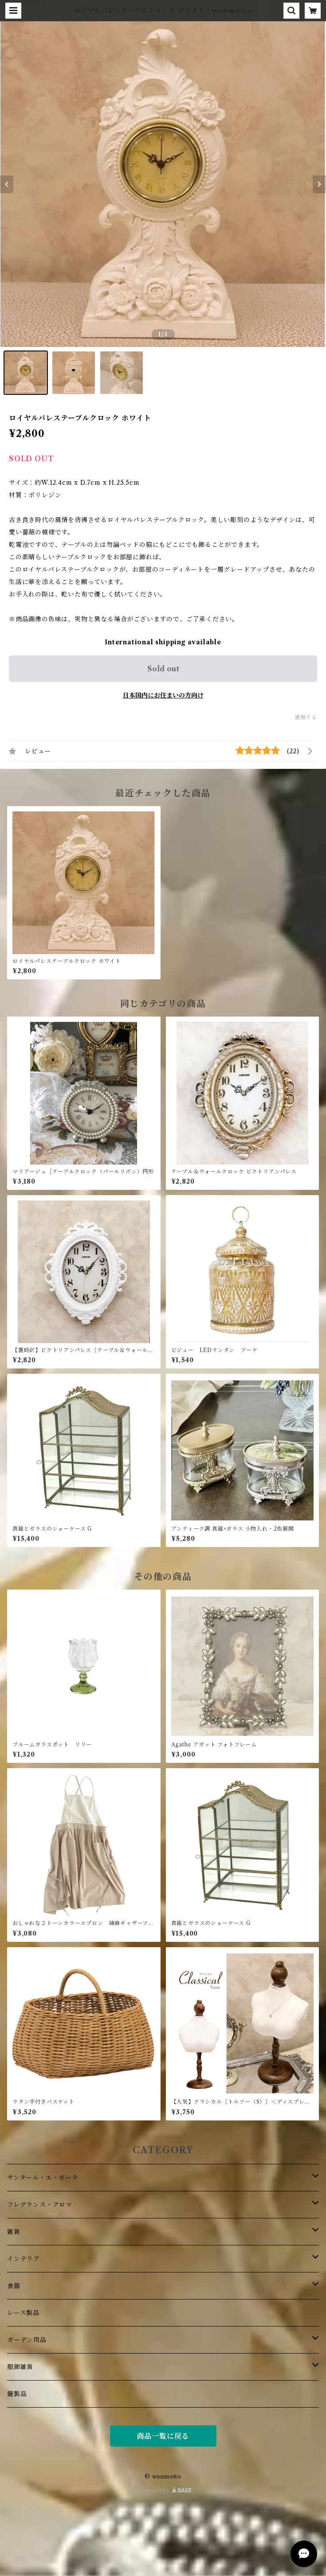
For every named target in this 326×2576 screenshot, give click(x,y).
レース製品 (23, 2313)
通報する (306, 717)
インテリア (23, 2259)
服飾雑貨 (20, 2367)
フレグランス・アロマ (39, 2205)
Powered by (163, 2490)
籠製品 (17, 2394)
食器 (13, 2286)
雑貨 (13, 2232)
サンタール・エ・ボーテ (43, 2178)
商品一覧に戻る (163, 2436)
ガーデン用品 (27, 2340)
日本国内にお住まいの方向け (163, 695)
